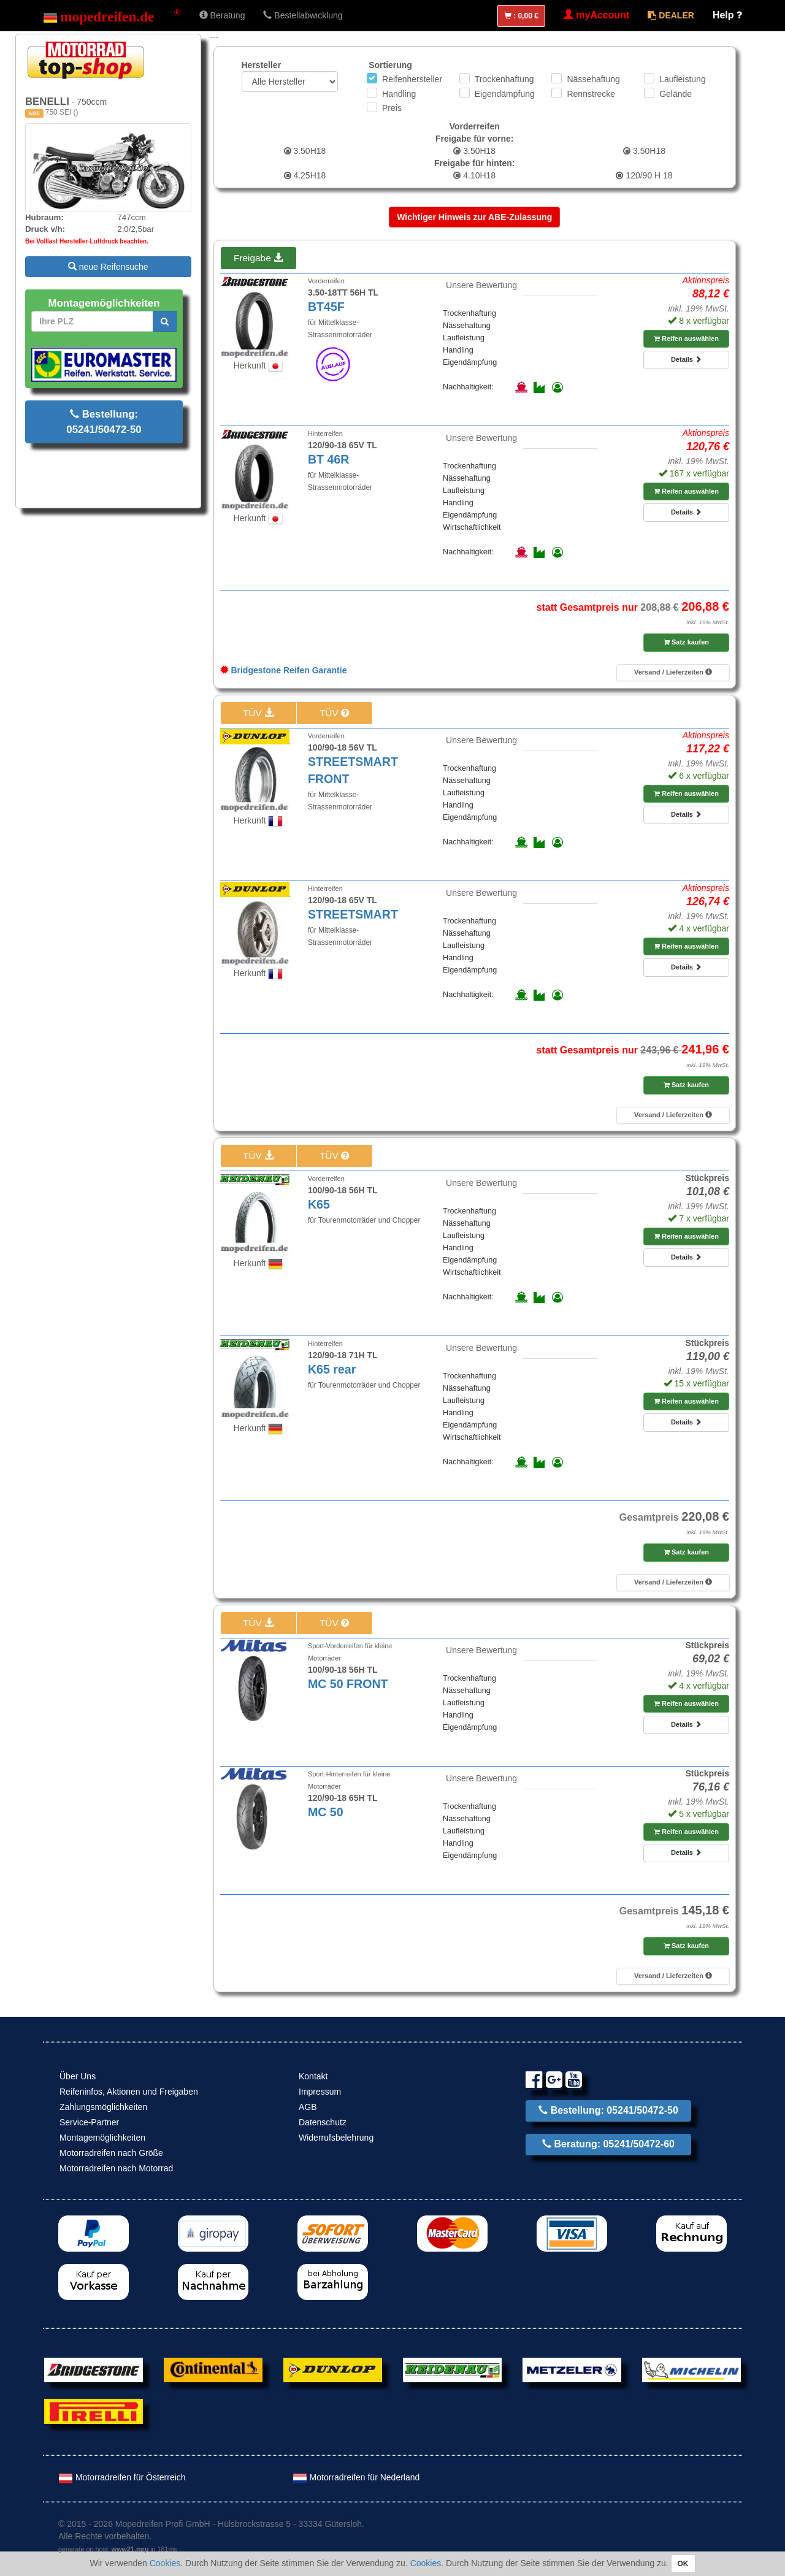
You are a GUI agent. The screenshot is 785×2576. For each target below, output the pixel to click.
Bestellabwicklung (302, 15)
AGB (308, 2107)
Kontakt (313, 2076)
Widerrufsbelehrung (336, 2137)
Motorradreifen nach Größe (111, 2153)
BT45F (326, 306)
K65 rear (332, 1369)
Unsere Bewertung (481, 285)
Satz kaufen (686, 642)
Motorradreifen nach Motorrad (116, 2168)
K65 (319, 1204)
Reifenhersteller (412, 79)
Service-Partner (89, 2122)
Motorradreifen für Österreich (122, 2477)
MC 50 (325, 1812)
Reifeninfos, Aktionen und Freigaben (128, 2091)
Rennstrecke (591, 94)
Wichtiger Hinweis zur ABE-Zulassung (474, 217)
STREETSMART (353, 914)
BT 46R (329, 459)
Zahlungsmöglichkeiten (103, 2107)
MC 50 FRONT (348, 1684)
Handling (399, 94)
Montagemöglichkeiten (102, 2137)
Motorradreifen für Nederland (356, 2477)
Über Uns (77, 2076)
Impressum (320, 2091)
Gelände (675, 94)
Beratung (222, 15)
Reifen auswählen (686, 338)
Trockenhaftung (504, 79)
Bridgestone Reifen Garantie (283, 670)
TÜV (258, 713)
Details (686, 359)
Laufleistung (682, 79)
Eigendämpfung (505, 94)
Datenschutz (323, 2122)
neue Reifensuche (108, 267)
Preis (392, 108)
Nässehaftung (593, 79)
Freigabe (258, 258)
